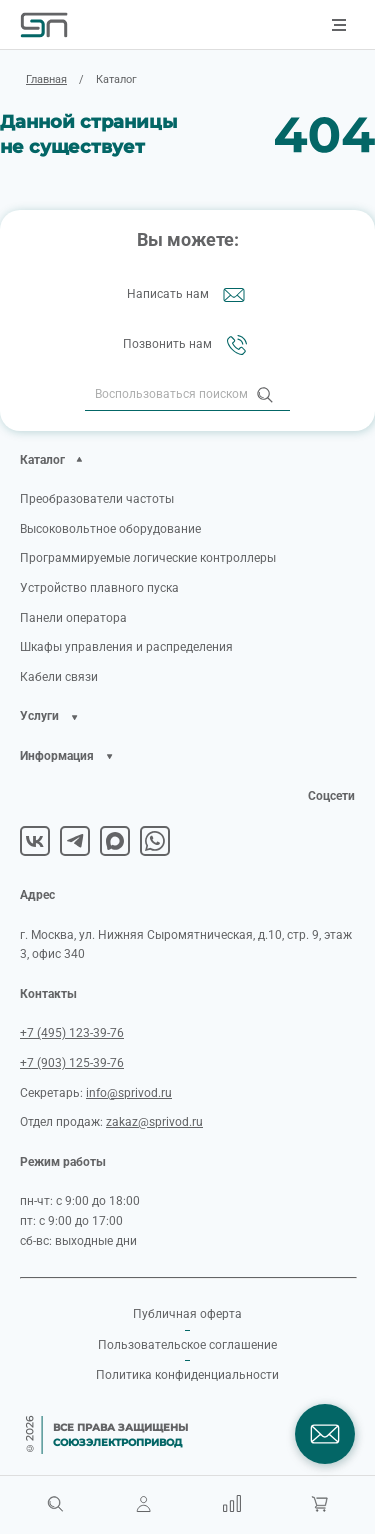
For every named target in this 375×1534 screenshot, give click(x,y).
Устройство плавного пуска (99, 588)
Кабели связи (59, 677)
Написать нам (188, 295)
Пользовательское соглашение (187, 1345)
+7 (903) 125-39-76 (72, 1063)
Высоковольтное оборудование (110, 529)
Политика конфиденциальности (187, 1375)
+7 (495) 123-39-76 (72, 1033)
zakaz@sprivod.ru (154, 1122)
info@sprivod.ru (129, 1093)
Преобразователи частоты (97, 499)
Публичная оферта (187, 1314)
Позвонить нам (187, 345)
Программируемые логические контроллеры (148, 558)
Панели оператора (73, 618)
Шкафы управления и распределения (126, 647)
